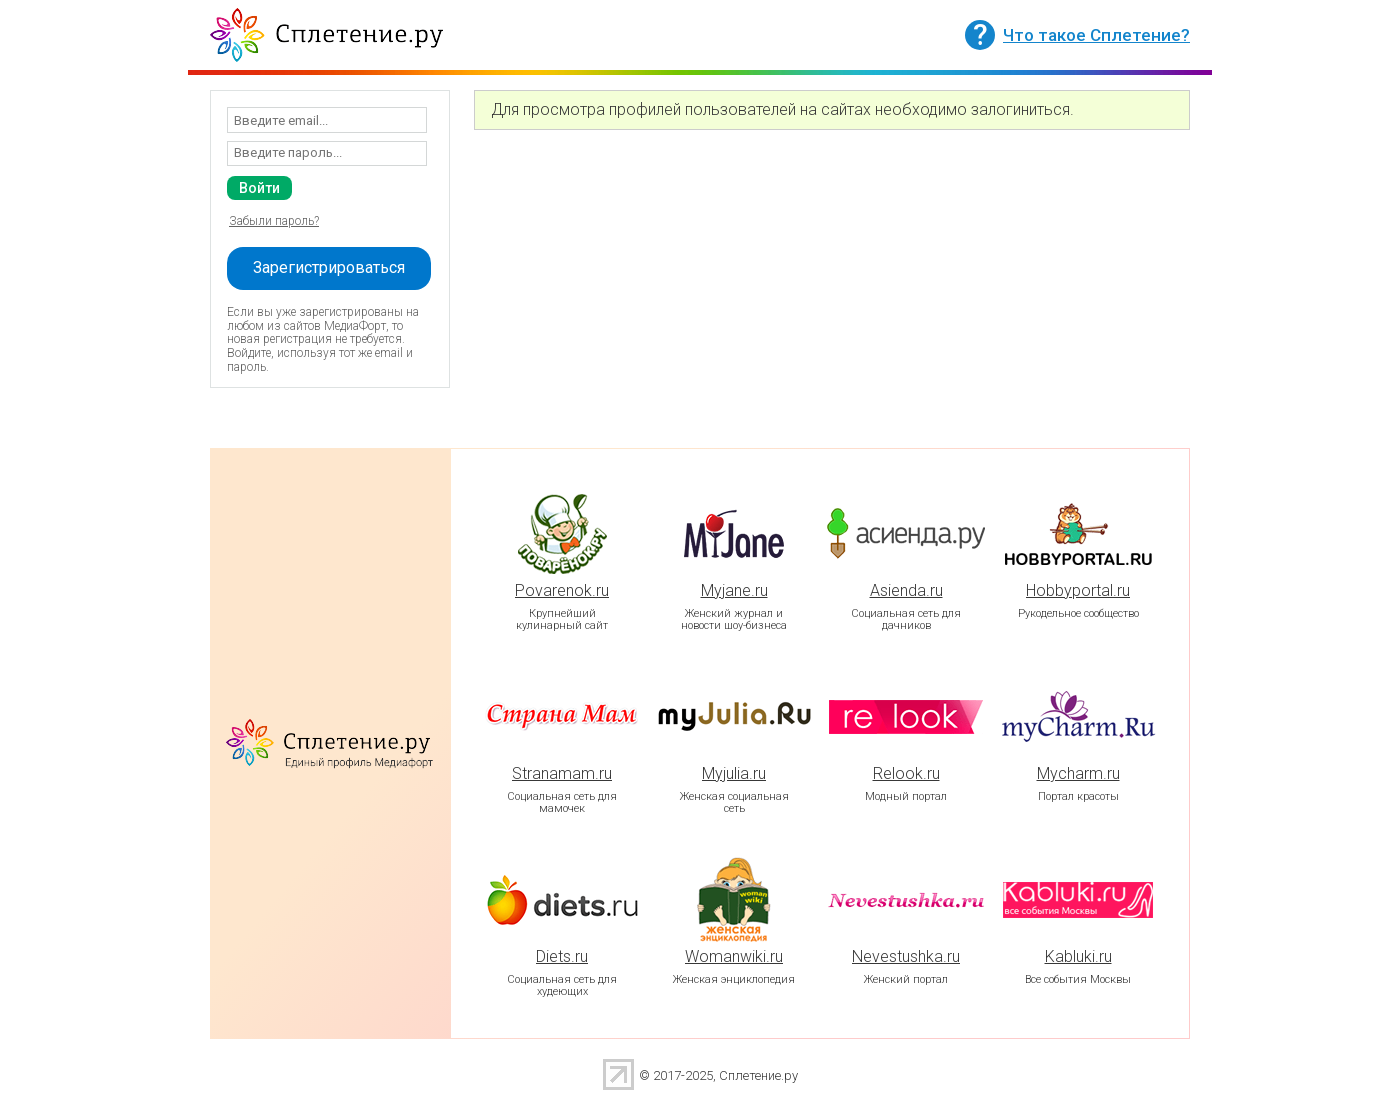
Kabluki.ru (1078, 956)
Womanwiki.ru (734, 956)
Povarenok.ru (562, 590)
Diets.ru (562, 956)
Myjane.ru (734, 590)
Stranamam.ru (562, 773)
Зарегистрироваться (329, 267)
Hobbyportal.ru (1078, 590)
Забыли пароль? (274, 221)
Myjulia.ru (734, 773)
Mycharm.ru (1078, 773)
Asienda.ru (906, 590)
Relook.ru (906, 773)
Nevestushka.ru (906, 956)
